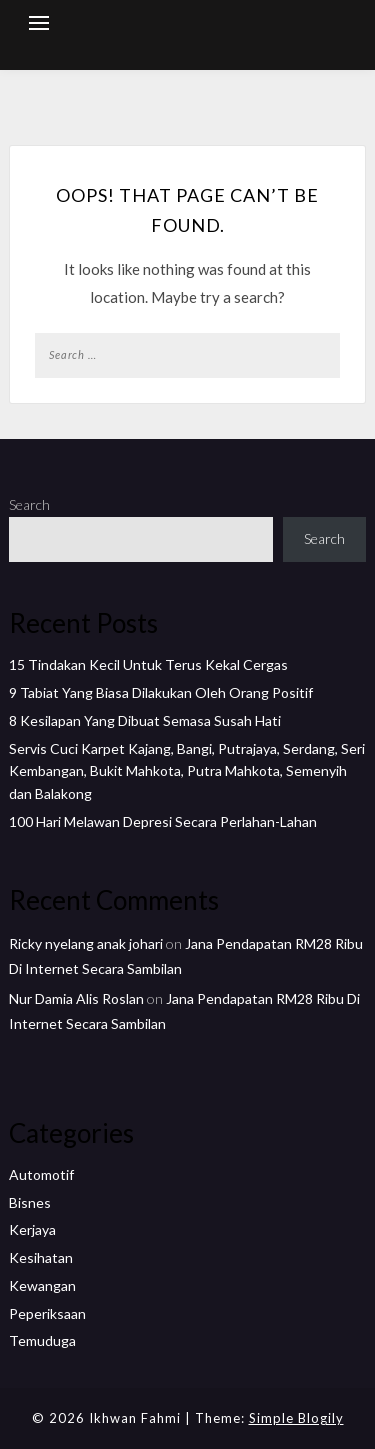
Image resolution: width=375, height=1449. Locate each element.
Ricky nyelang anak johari (86, 943)
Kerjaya (32, 1229)
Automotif (41, 1174)
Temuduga (42, 1340)
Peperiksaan (47, 1313)
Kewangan (42, 1285)
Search (29, 504)
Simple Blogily (296, 1418)
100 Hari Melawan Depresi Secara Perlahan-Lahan (163, 821)
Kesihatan (41, 1257)
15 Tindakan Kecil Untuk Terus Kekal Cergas (148, 664)
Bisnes (30, 1202)
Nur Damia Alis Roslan (76, 998)
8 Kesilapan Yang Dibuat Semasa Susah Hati (145, 720)
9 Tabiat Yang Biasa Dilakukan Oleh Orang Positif (161, 692)
